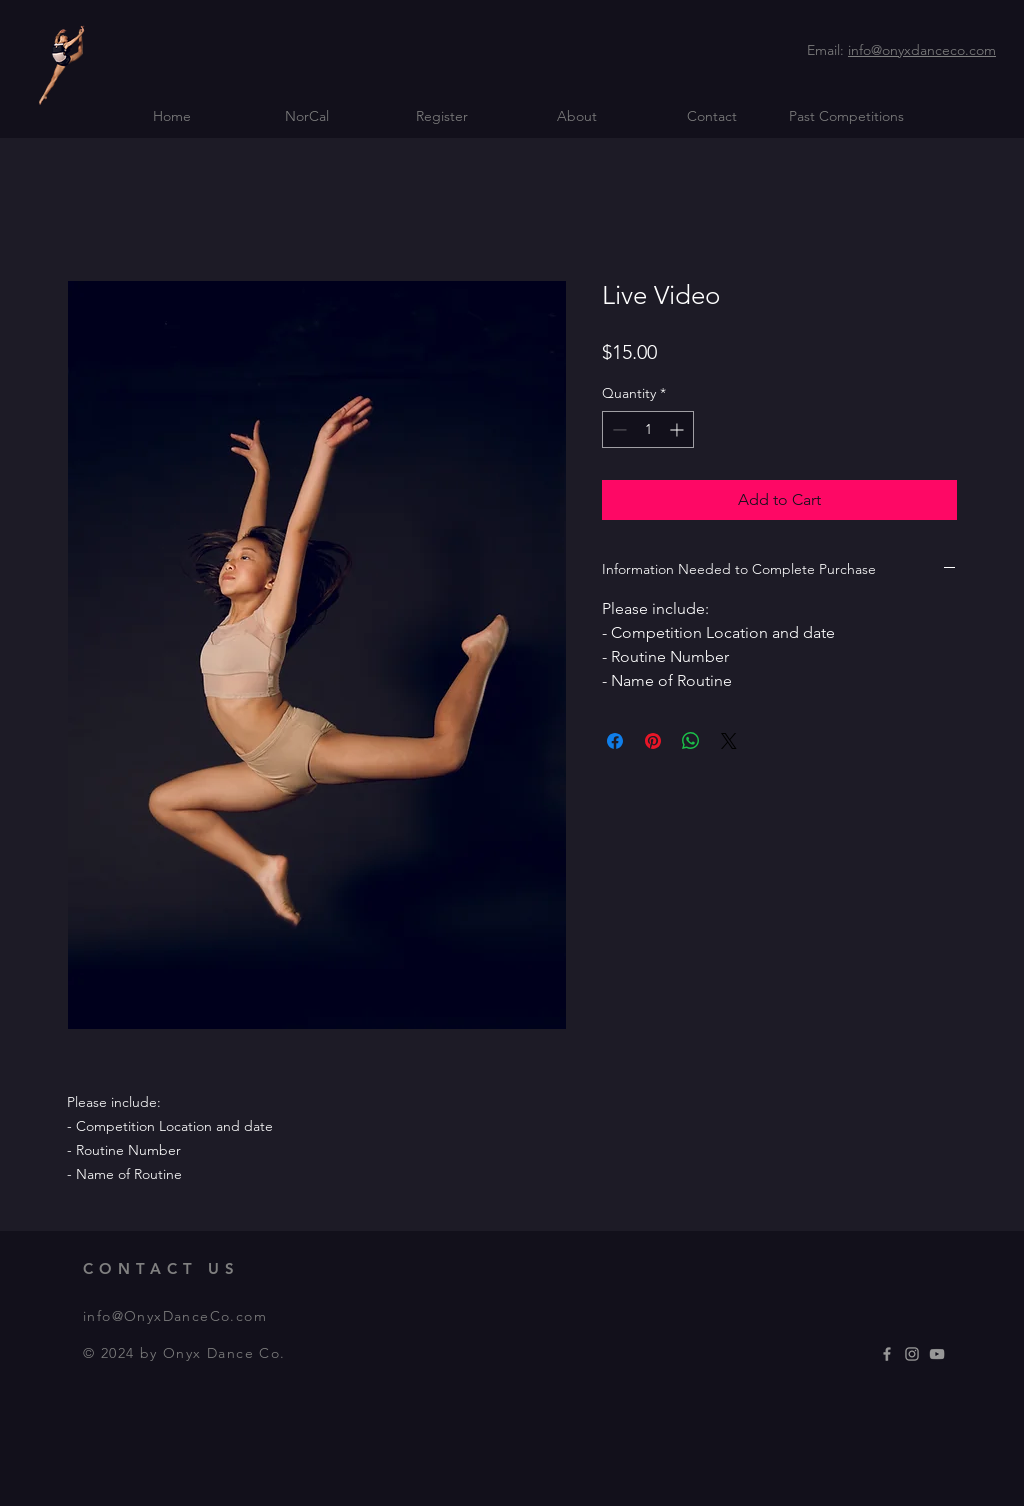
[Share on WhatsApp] (691, 741)
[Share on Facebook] (615, 741)
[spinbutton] (648, 429)
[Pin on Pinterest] (653, 741)
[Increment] (678, 429)
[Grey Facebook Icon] (887, 1354)
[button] (306, 116)
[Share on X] (729, 741)
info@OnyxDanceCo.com (175, 1316)
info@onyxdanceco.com (922, 50)
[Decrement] (617, 429)
